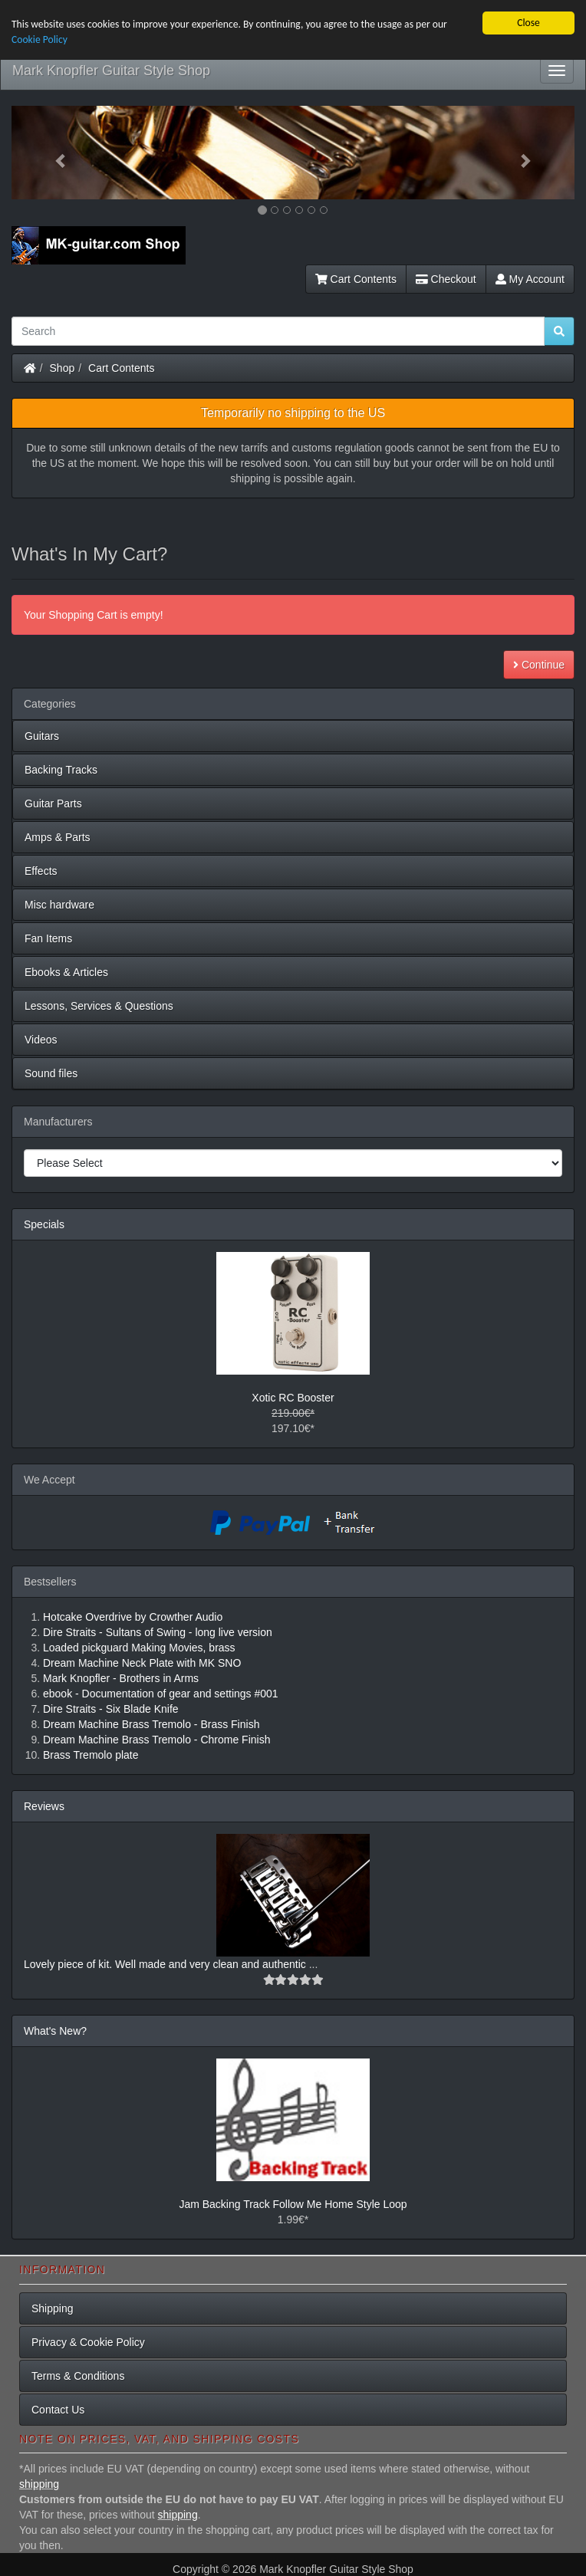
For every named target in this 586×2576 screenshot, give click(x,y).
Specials (44, 1224)
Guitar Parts (53, 803)
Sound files (51, 1073)
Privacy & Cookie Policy (88, 2342)
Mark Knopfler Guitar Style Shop (111, 70)
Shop (62, 368)
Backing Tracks (61, 770)
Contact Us (57, 2410)
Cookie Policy (39, 39)
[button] (54, 152)
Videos (41, 1039)
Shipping (52, 2308)
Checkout (446, 279)
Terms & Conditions (77, 2376)
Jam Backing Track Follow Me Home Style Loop (293, 2204)
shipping (39, 2484)
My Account (530, 279)
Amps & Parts (58, 837)
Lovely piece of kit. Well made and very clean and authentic (166, 1964)
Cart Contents (356, 279)
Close (528, 22)
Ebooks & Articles (66, 972)
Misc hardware (59, 905)
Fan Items (48, 938)
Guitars (42, 736)
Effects (41, 871)
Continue (539, 665)
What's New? (55, 2031)
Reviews (44, 1806)
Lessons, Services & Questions (99, 1006)
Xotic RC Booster (293, 1398)
